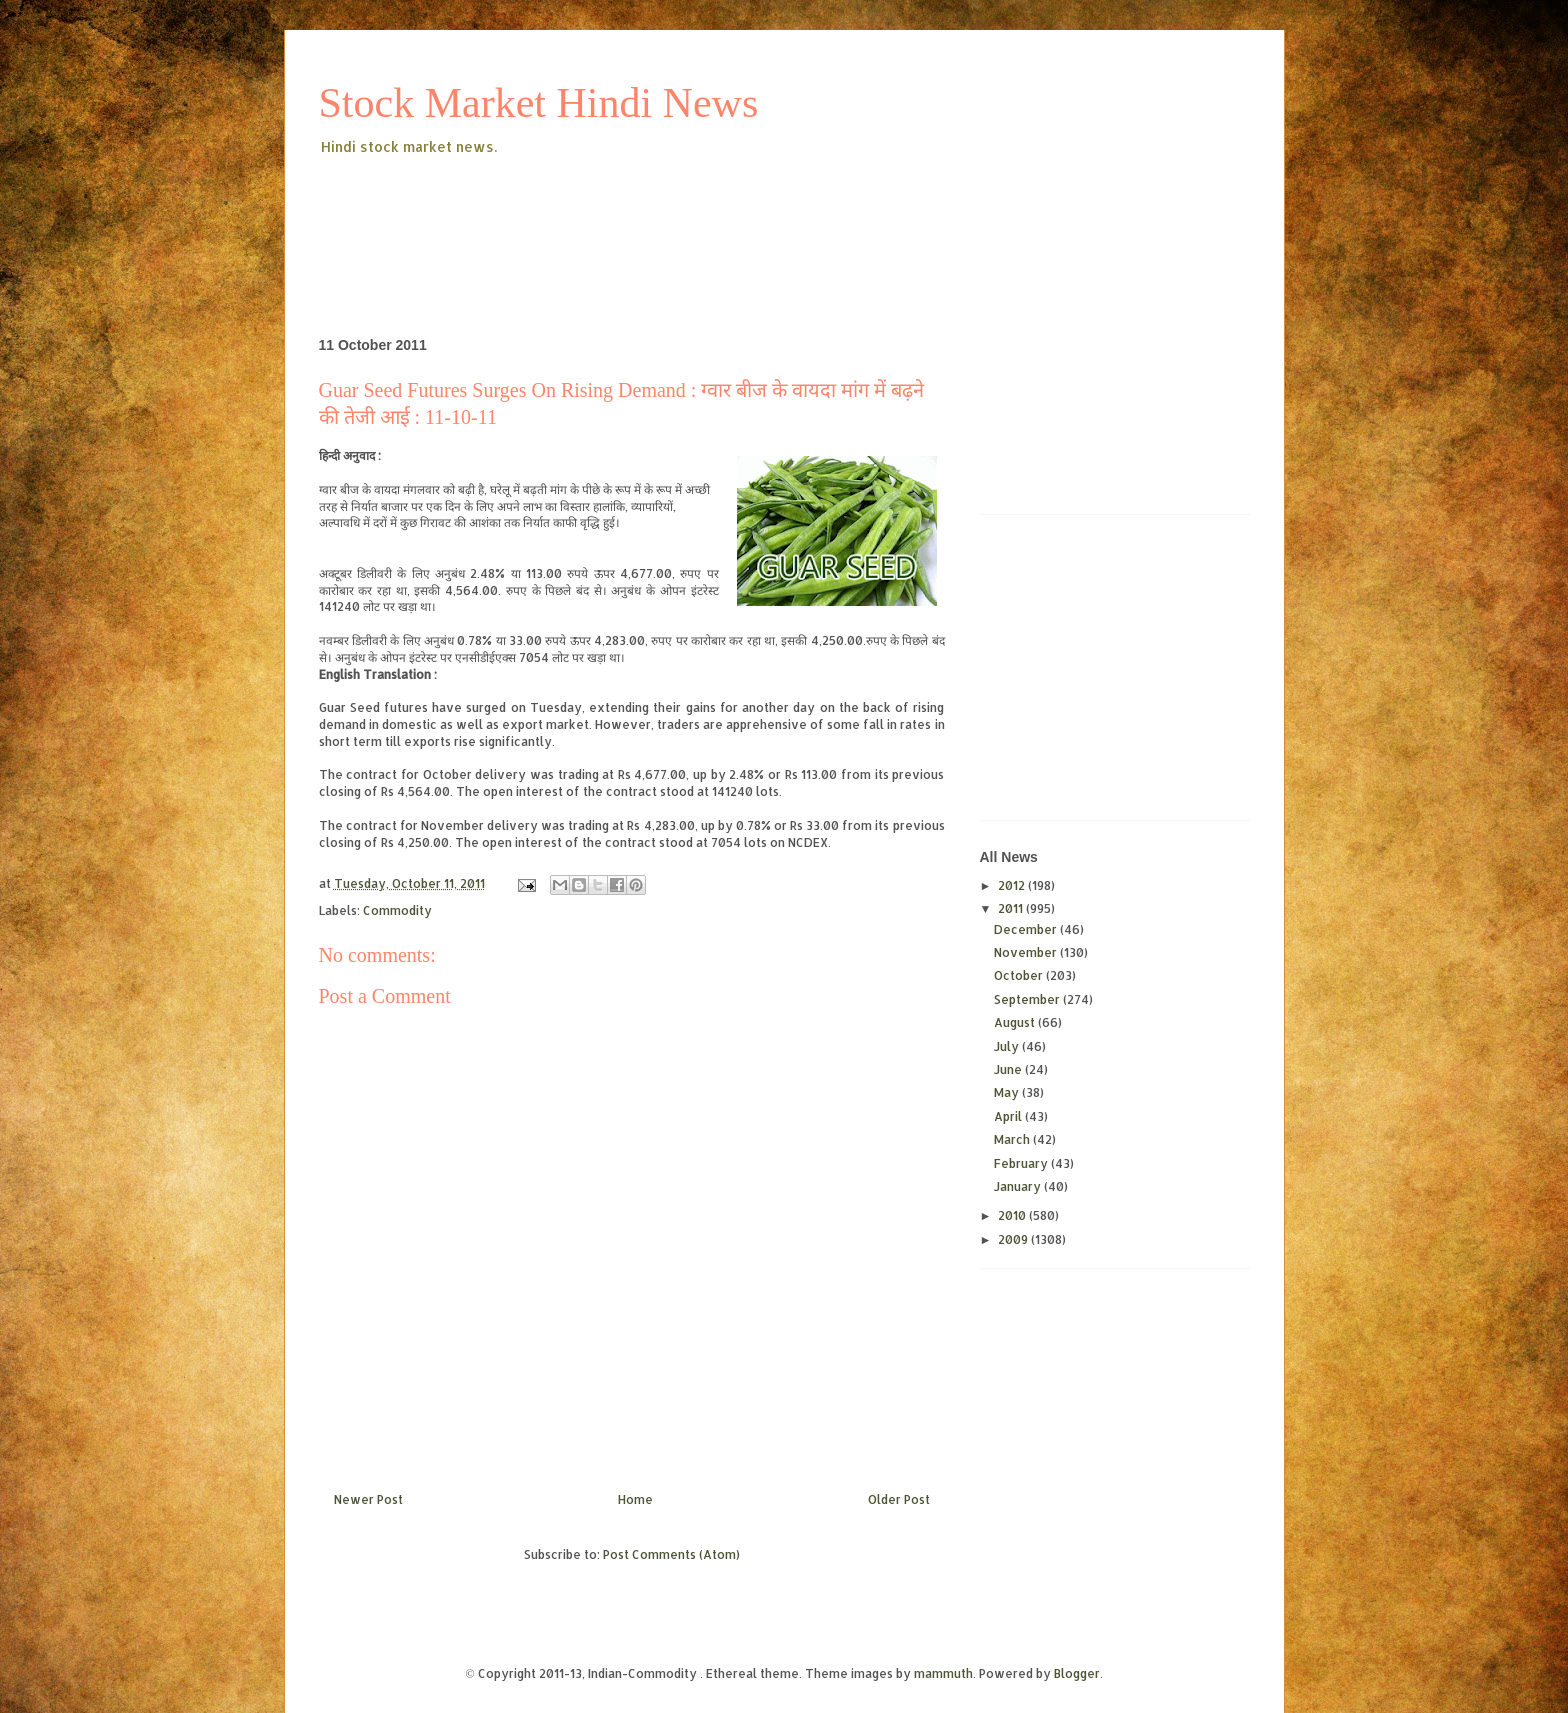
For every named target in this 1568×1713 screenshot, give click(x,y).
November (1027, 952)
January (1019, 1186)
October (1020, 975)
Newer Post (368, 1499)
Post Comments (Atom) (671, 1554)
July (1008, 1046)
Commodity (397, 910)
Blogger (1077, 1673)
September (1028, 999)
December (1027, 929)
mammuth (943, 1673)
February (1022, 1163)
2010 (1013, 1215)
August (1016, 1022)
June (1009, 1069)
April (1009, 1116)
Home (635, 1499)
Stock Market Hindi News (539, 103)
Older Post (899, 1499)
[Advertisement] (683, 214)
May (1008, 1092)
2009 (1014, 1239)
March (1013, 1139)
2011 (1012, 908)
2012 (1013, 885)
